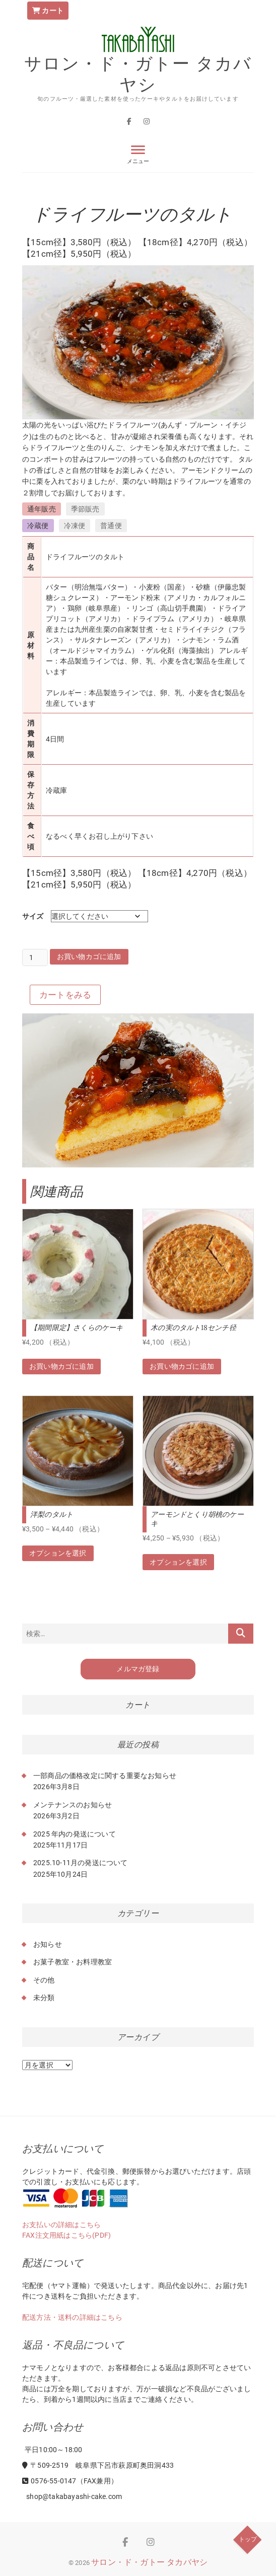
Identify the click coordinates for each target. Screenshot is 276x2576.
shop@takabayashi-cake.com (73, 2496)
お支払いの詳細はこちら (61, 2225)
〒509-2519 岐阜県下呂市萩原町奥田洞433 (98, 2465)
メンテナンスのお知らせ (72, 1805)
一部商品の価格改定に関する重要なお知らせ (104, 1776)
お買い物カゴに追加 (89, 956)
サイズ (33, 916)
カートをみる (65, 995)
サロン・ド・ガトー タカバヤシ (138, 74)
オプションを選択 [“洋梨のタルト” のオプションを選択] (58, 1553)
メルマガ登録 (137, 1669)
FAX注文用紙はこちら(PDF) (66, 2235)
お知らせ (47, 1944)
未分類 (44, 1998)
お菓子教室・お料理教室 (72, 1962)
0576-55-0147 (49, 2481)
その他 (44, 1980)
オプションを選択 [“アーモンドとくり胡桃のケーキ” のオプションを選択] (178, 1562)
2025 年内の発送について (74, 1834)
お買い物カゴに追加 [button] (61, 1366)
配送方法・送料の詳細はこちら (72, 2317)
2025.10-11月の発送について (80, 1863)
